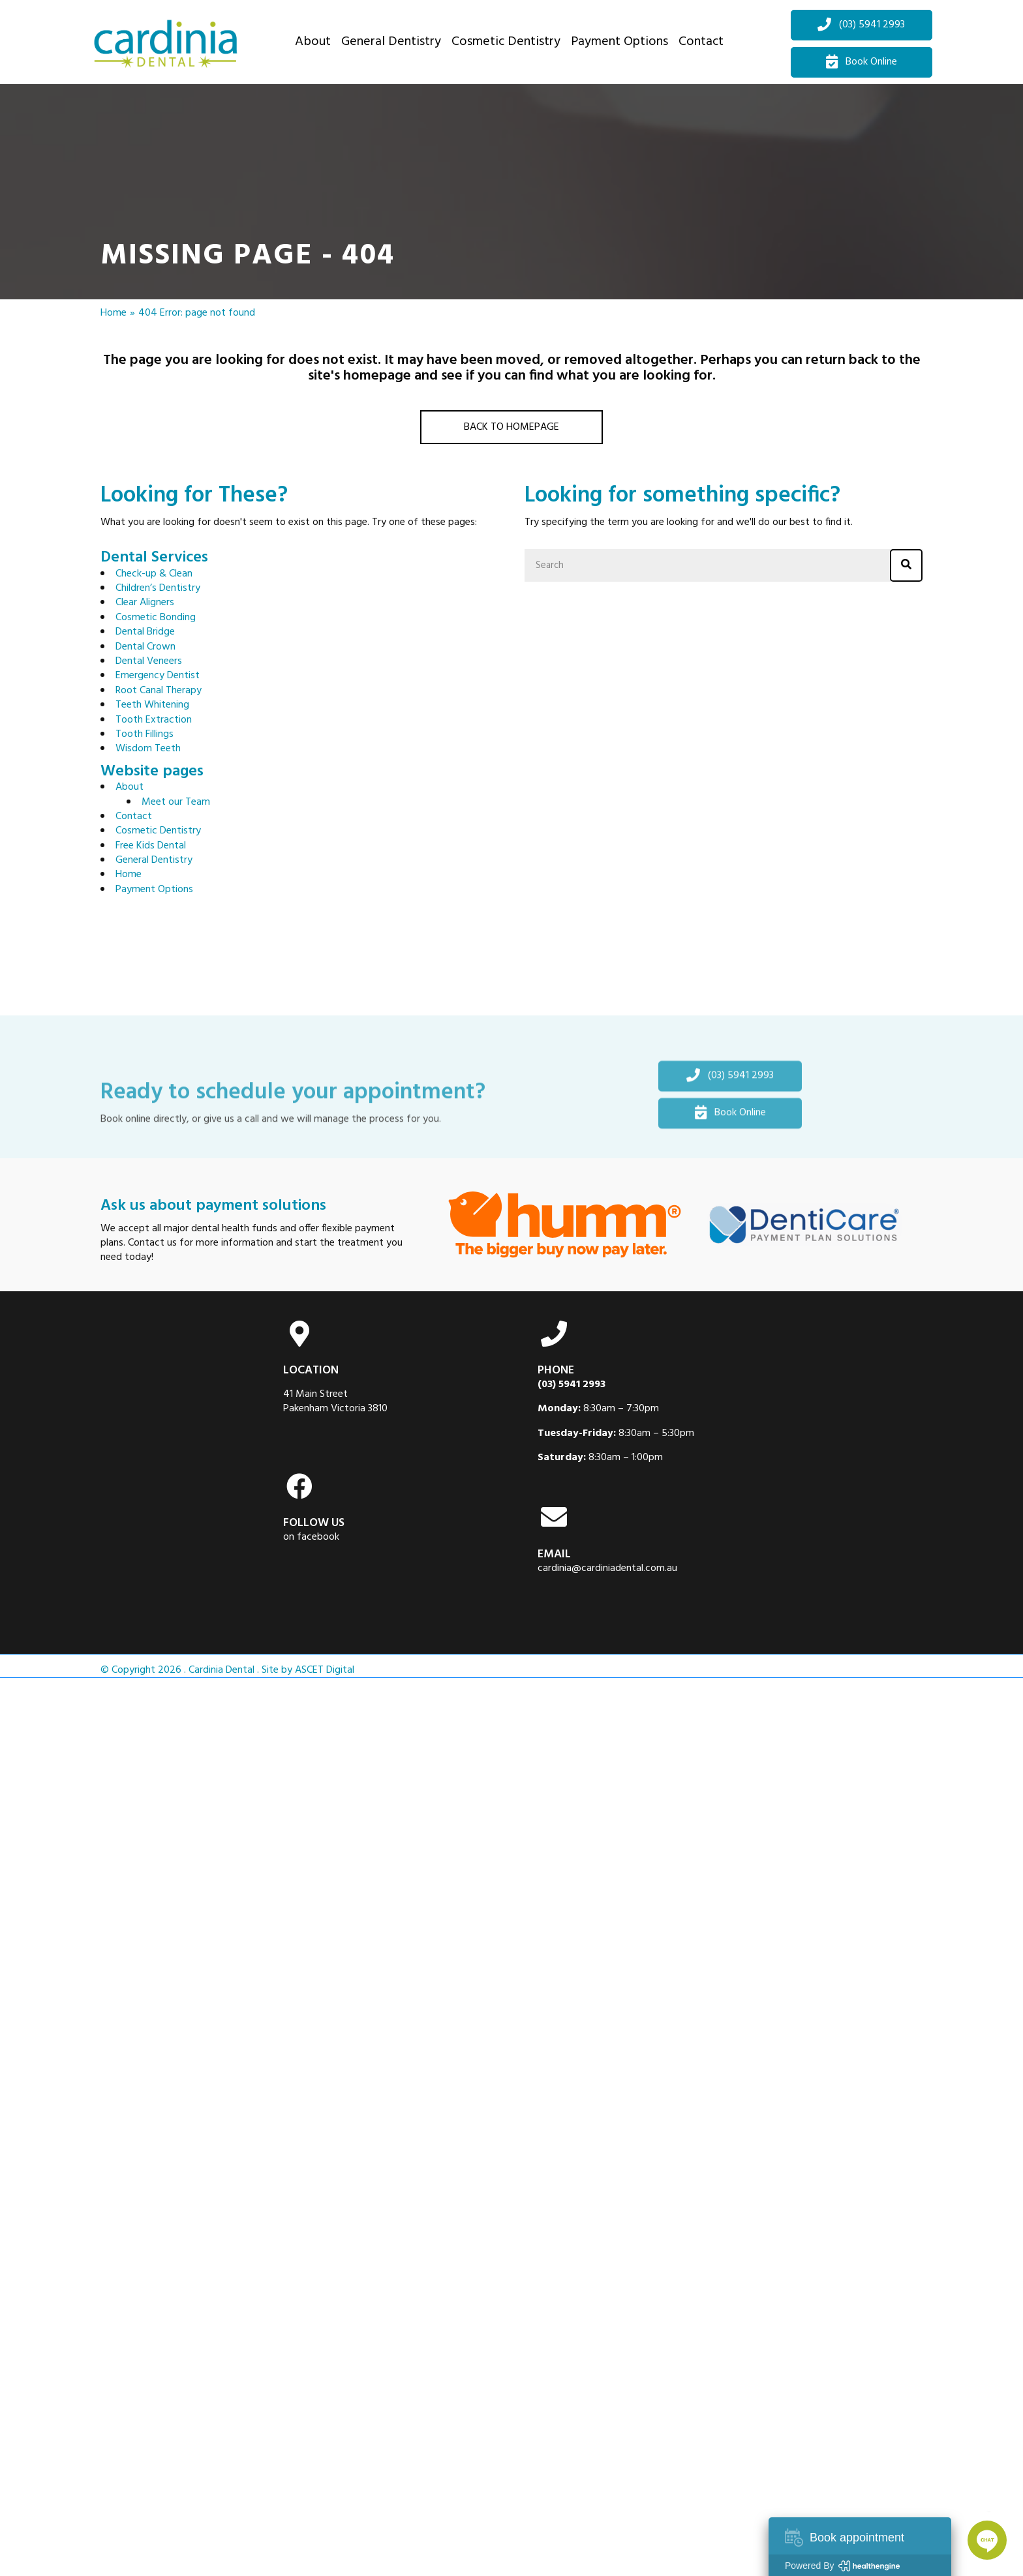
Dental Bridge (145, 631)
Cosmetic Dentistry (158, 830)
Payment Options (154, 889)
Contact (133, 816)
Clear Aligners (144, 602)
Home (113, 313)
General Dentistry (153, 860)
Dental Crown (145, 646)
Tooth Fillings (144, 734)
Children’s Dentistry (157, 588)
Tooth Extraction (153, 719)
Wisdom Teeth (148, 748)
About (129, 787)
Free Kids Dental (150, 845)
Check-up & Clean (153, 573)
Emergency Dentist (157, 675)
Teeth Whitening (152, 704)
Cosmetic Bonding (155, 617)
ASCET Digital (324, 1670)
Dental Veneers (148, 661)
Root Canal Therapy (158, 690)
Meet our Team (176, 802)
